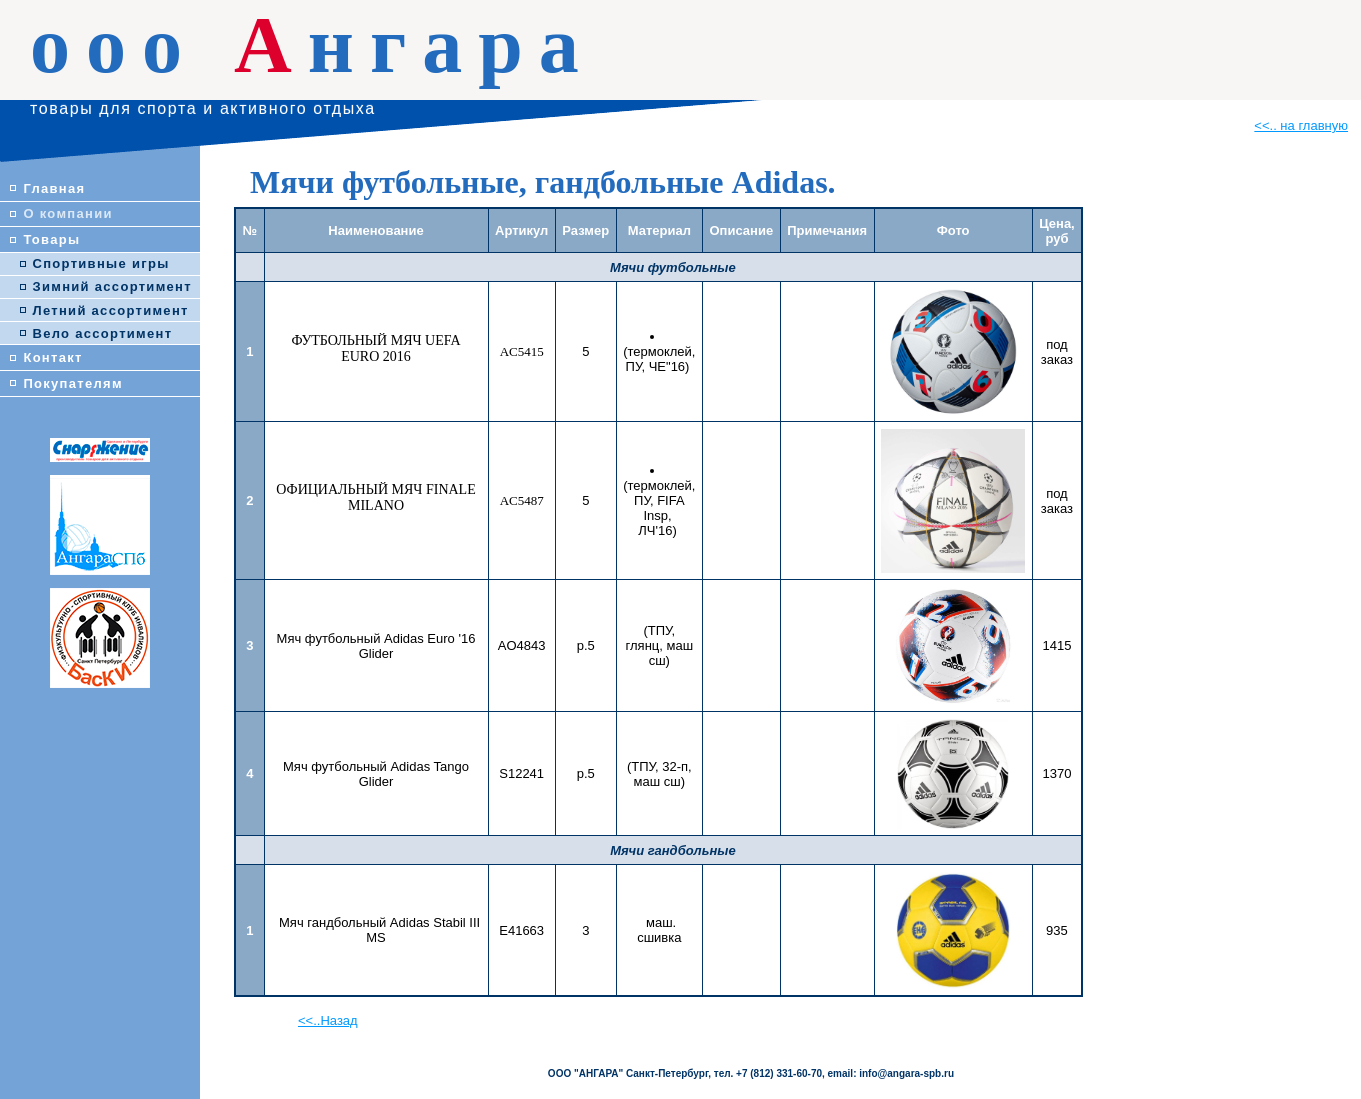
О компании (67, 213)
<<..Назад (328, 1020)
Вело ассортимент (103, 333)
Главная (54, 188)
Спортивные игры (101, 263)
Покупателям (72, 383)
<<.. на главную (1301, 125)
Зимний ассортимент (112, 286)
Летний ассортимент (111, 310)
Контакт (52, 357)
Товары (51, 239)
